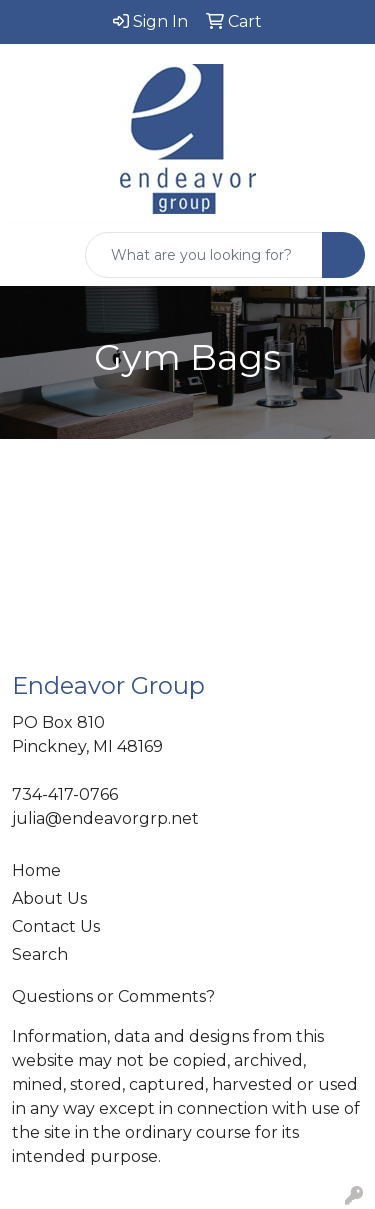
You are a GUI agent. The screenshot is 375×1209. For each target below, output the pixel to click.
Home (36, 870)
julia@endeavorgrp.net (105, 818)
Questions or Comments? (113, 996)
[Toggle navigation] (31, 255)
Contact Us (56, 926)
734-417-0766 (65, 794)
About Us (49, 898)
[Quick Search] (204, 255)
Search (40, 954)
